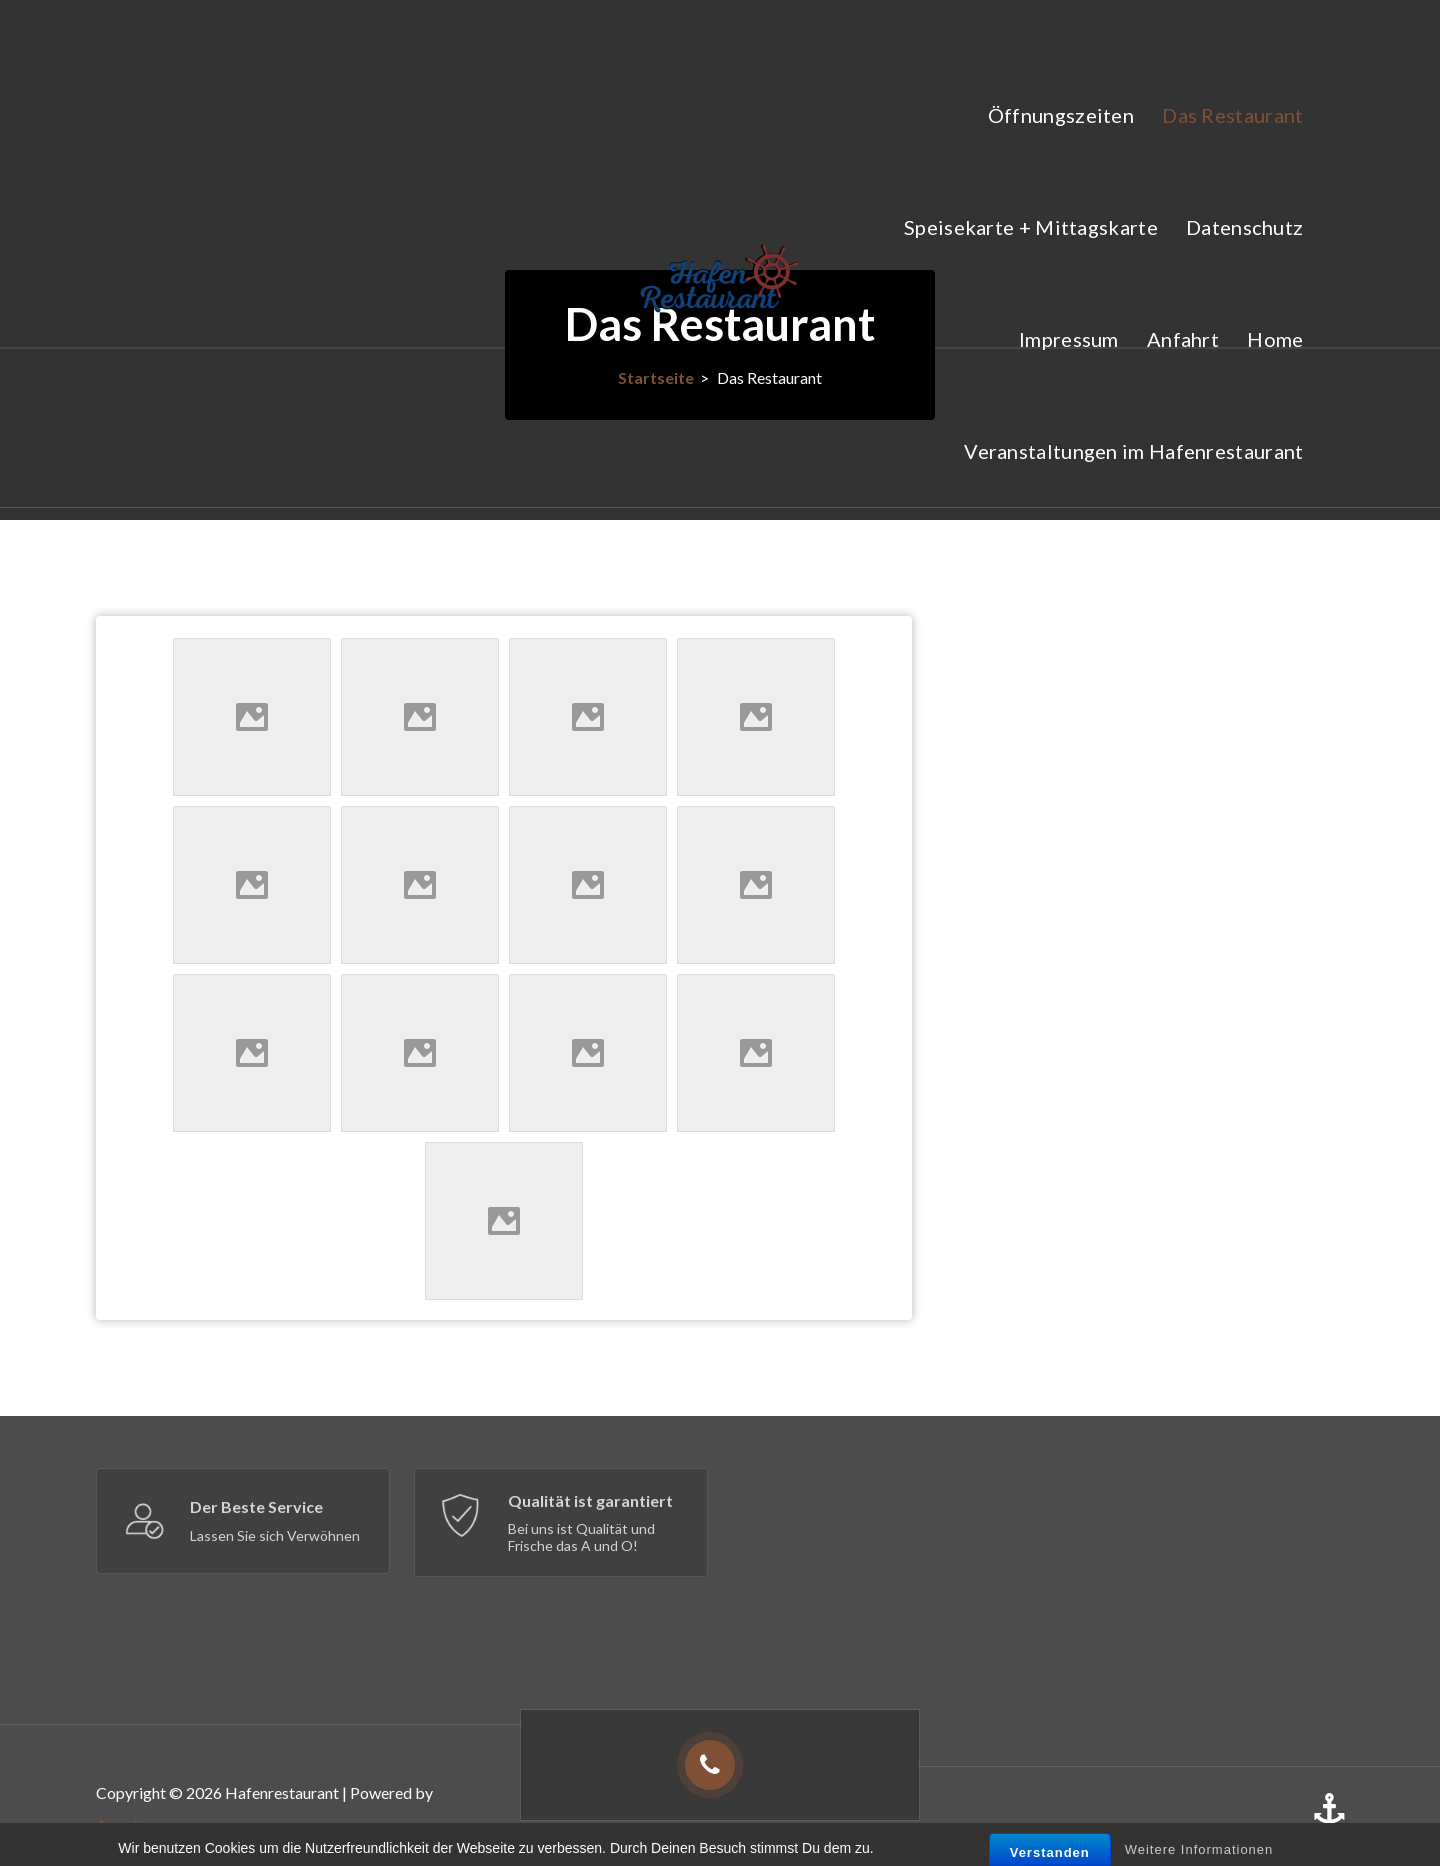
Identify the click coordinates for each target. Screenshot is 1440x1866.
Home (1275, 339)
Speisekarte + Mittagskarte (1031, 227)
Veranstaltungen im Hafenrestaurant (1133, 451)
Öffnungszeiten (1061, 115)
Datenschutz (1244, 227)
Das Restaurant (1232, 115)
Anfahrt (1183, 339)
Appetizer (130, 1824)
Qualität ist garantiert (590, 1500)
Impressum (1069, 339)
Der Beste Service (256, 1506)
